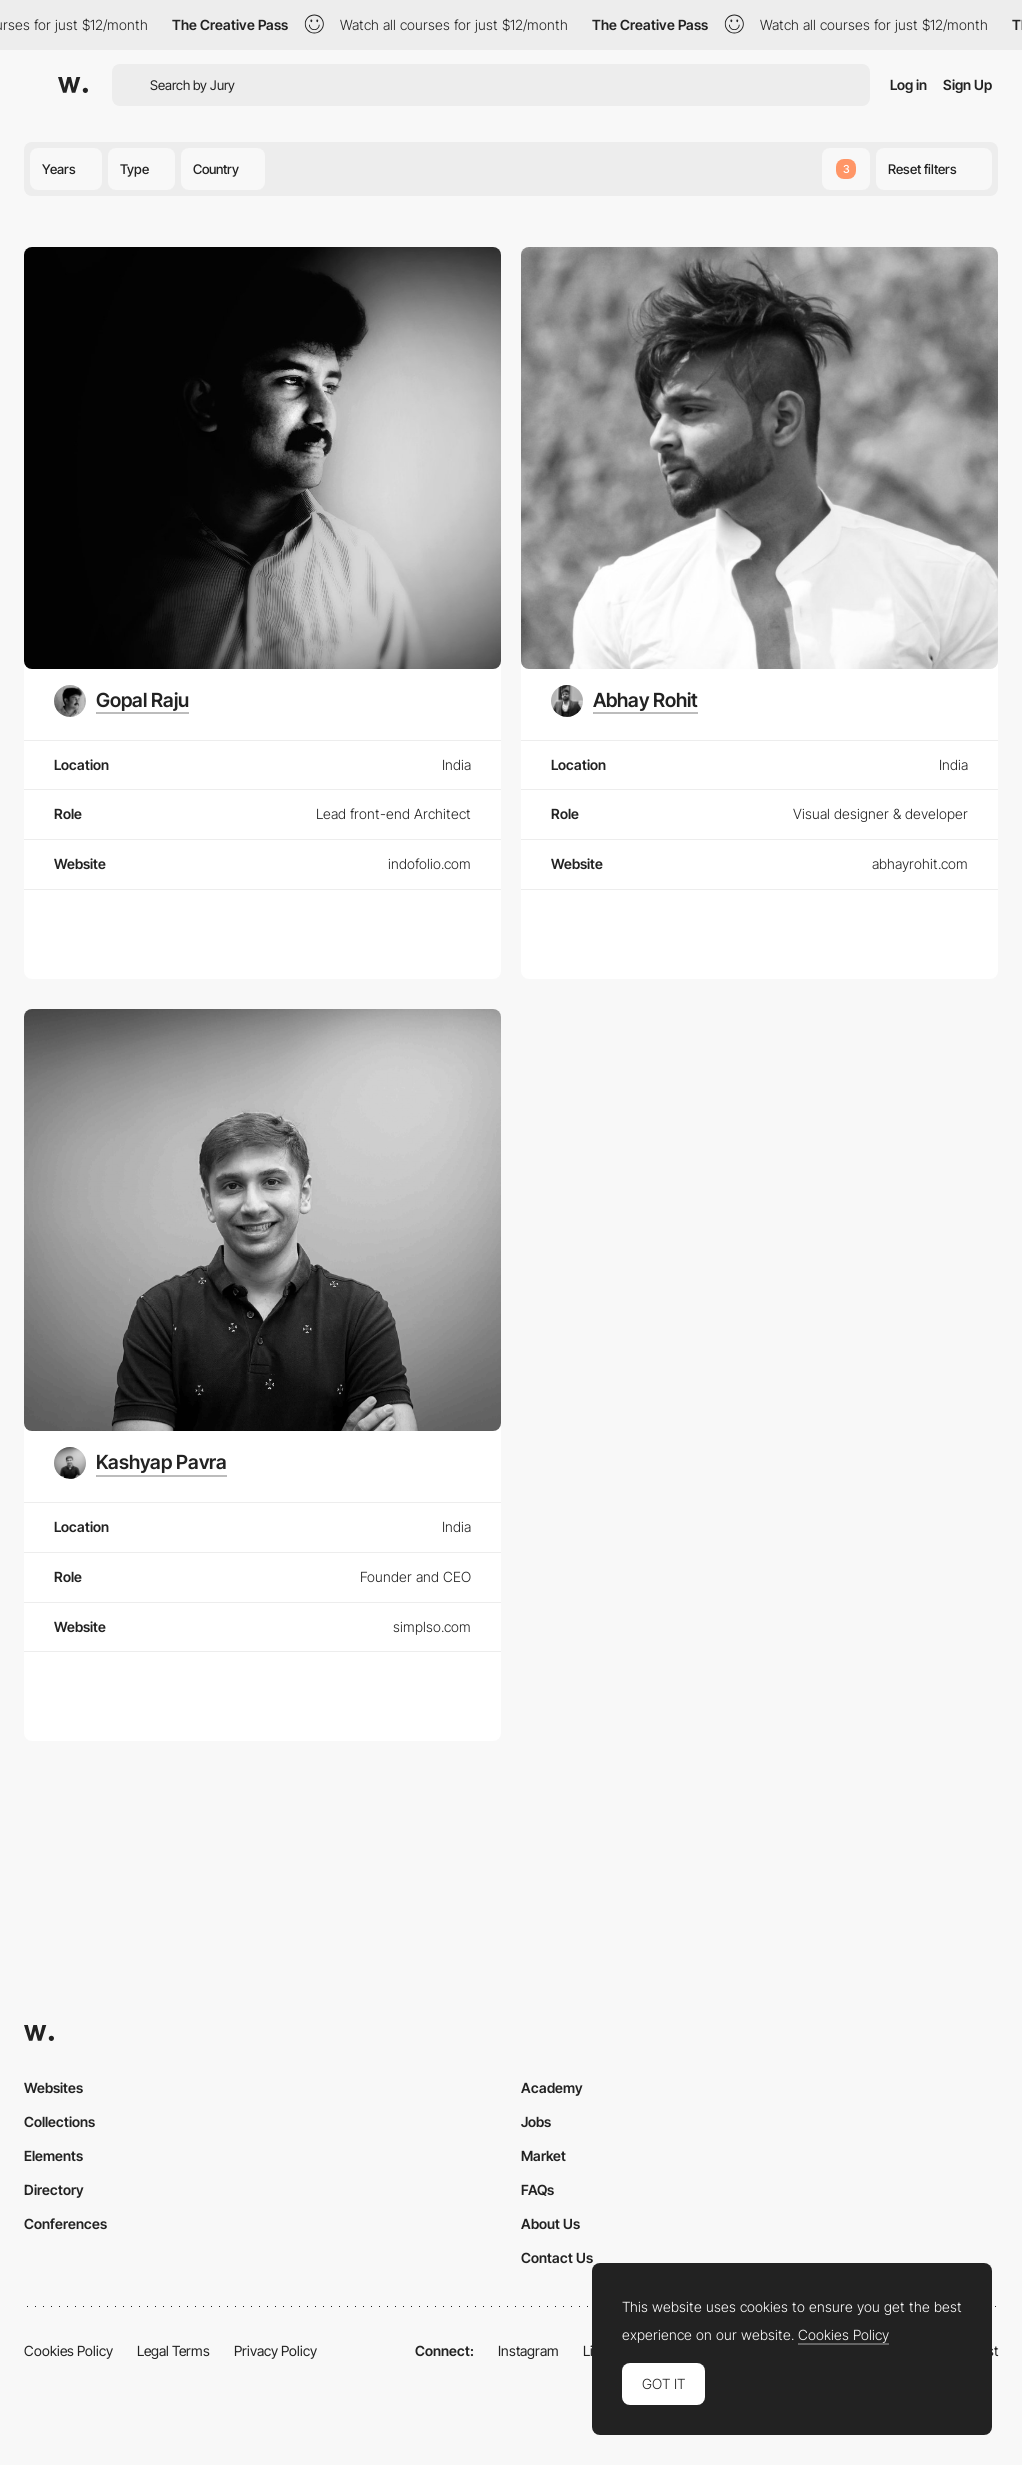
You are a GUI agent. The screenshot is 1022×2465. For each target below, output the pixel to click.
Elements (53, 2155)
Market (543, 2155)
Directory (54, 2189)
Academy (552, 2087)
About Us (550, 2223)
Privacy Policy (275, 2350)
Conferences (65, 2223)
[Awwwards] (73, 85)
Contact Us (557, 2257)
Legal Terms (173, 2350)
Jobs (536, 2121)
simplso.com (432, 1626)
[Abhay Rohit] (624, 701)
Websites (53, 2087)
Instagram (528, 2350)
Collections (59, 2121)
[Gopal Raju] (121, 701)
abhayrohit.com (920, 863)
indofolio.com (429, 863)
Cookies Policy (68, 2350)
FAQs (537, 2189)
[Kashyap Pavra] (140, 1463)
